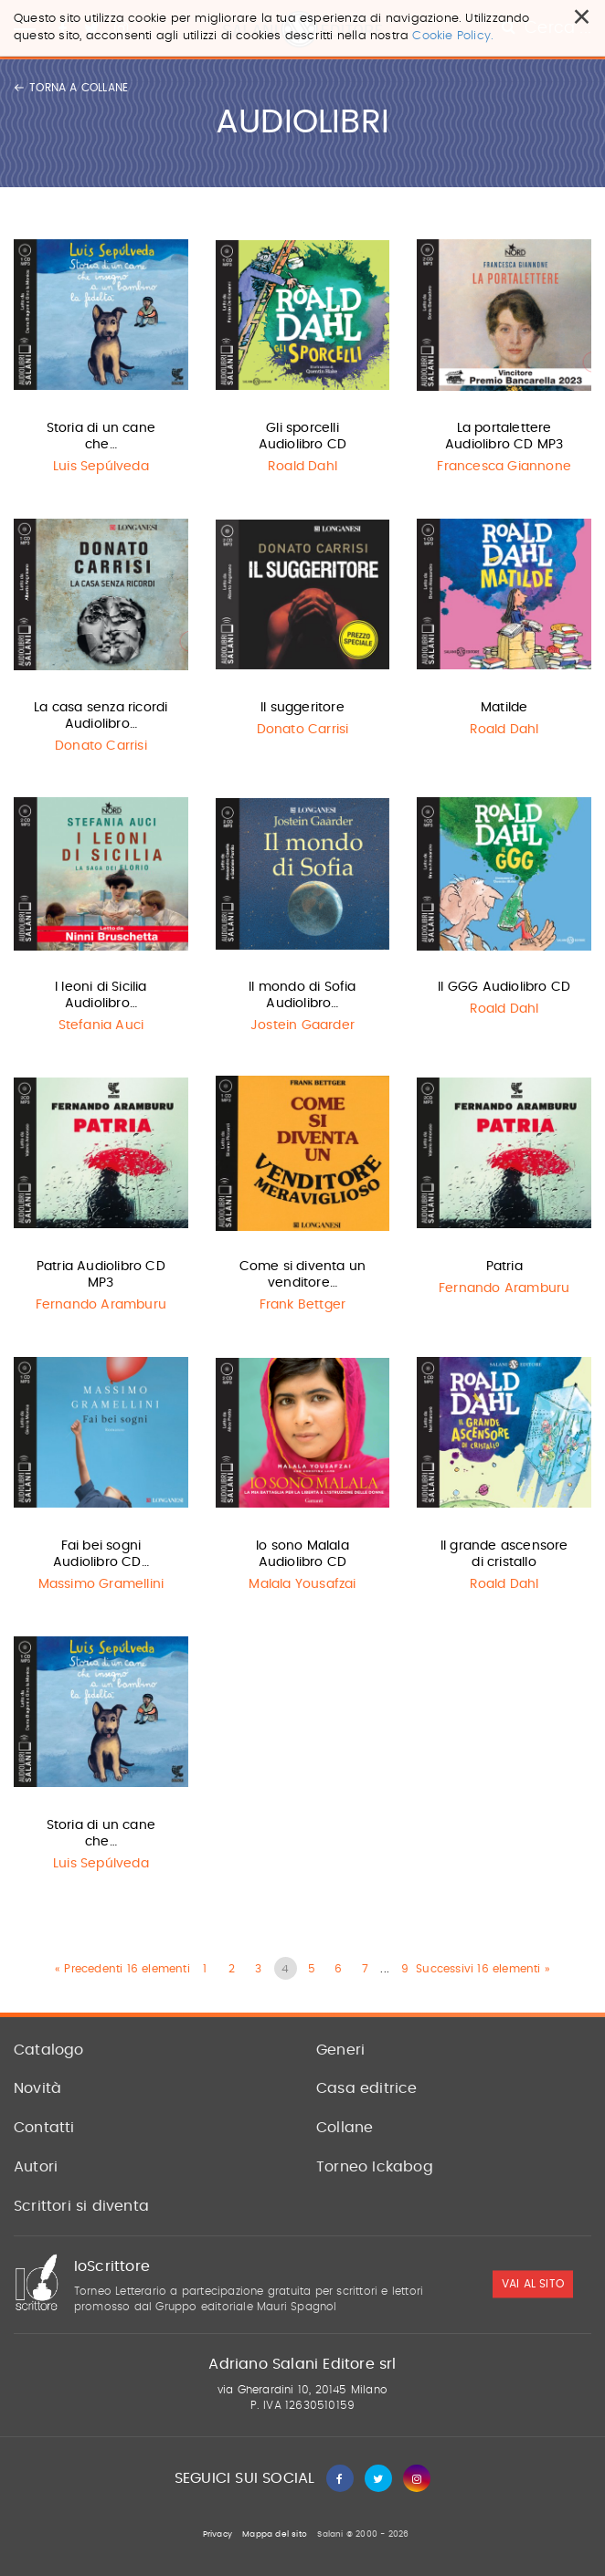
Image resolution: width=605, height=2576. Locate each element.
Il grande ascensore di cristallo (504, 1554)
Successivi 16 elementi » (483, 1968)
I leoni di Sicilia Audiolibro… (101, 995)
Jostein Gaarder (302, 1025)
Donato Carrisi (101, 746)
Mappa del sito (274, 2534)
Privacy (217, 2534)
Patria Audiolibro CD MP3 (101, 1274)
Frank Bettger (303, 1305)
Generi (340, 2050)
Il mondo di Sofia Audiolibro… (302, 995)
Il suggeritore (302, 707)
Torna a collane (71, 87)
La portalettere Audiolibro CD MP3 (504, 436)
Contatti (44, 2127)
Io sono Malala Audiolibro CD (302, 1554)
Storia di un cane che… (101, 436)
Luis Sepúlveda (101, 466)
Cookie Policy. (453, 36)
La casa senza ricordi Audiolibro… (100, 716)
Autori (36, 2167)
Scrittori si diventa (81, 2206)
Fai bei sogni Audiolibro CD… (101, 1554)
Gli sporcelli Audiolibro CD (303, 436)
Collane (344, 2127)
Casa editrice (367, 2088)
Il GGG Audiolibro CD (504, 987)
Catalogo (49, 2050)
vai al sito (533, 2284)
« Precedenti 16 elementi (122, 1968)
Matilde (504, 707)
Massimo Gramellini (101, 1584)
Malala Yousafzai (302, 1584)
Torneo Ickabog (374, 2167)
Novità (37, 2088)
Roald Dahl (302, 466)
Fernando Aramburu (101, 1305)
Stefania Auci (101, 1025)
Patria (504, 1266)
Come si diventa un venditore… (302, 1274)
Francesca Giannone (504, 466)
